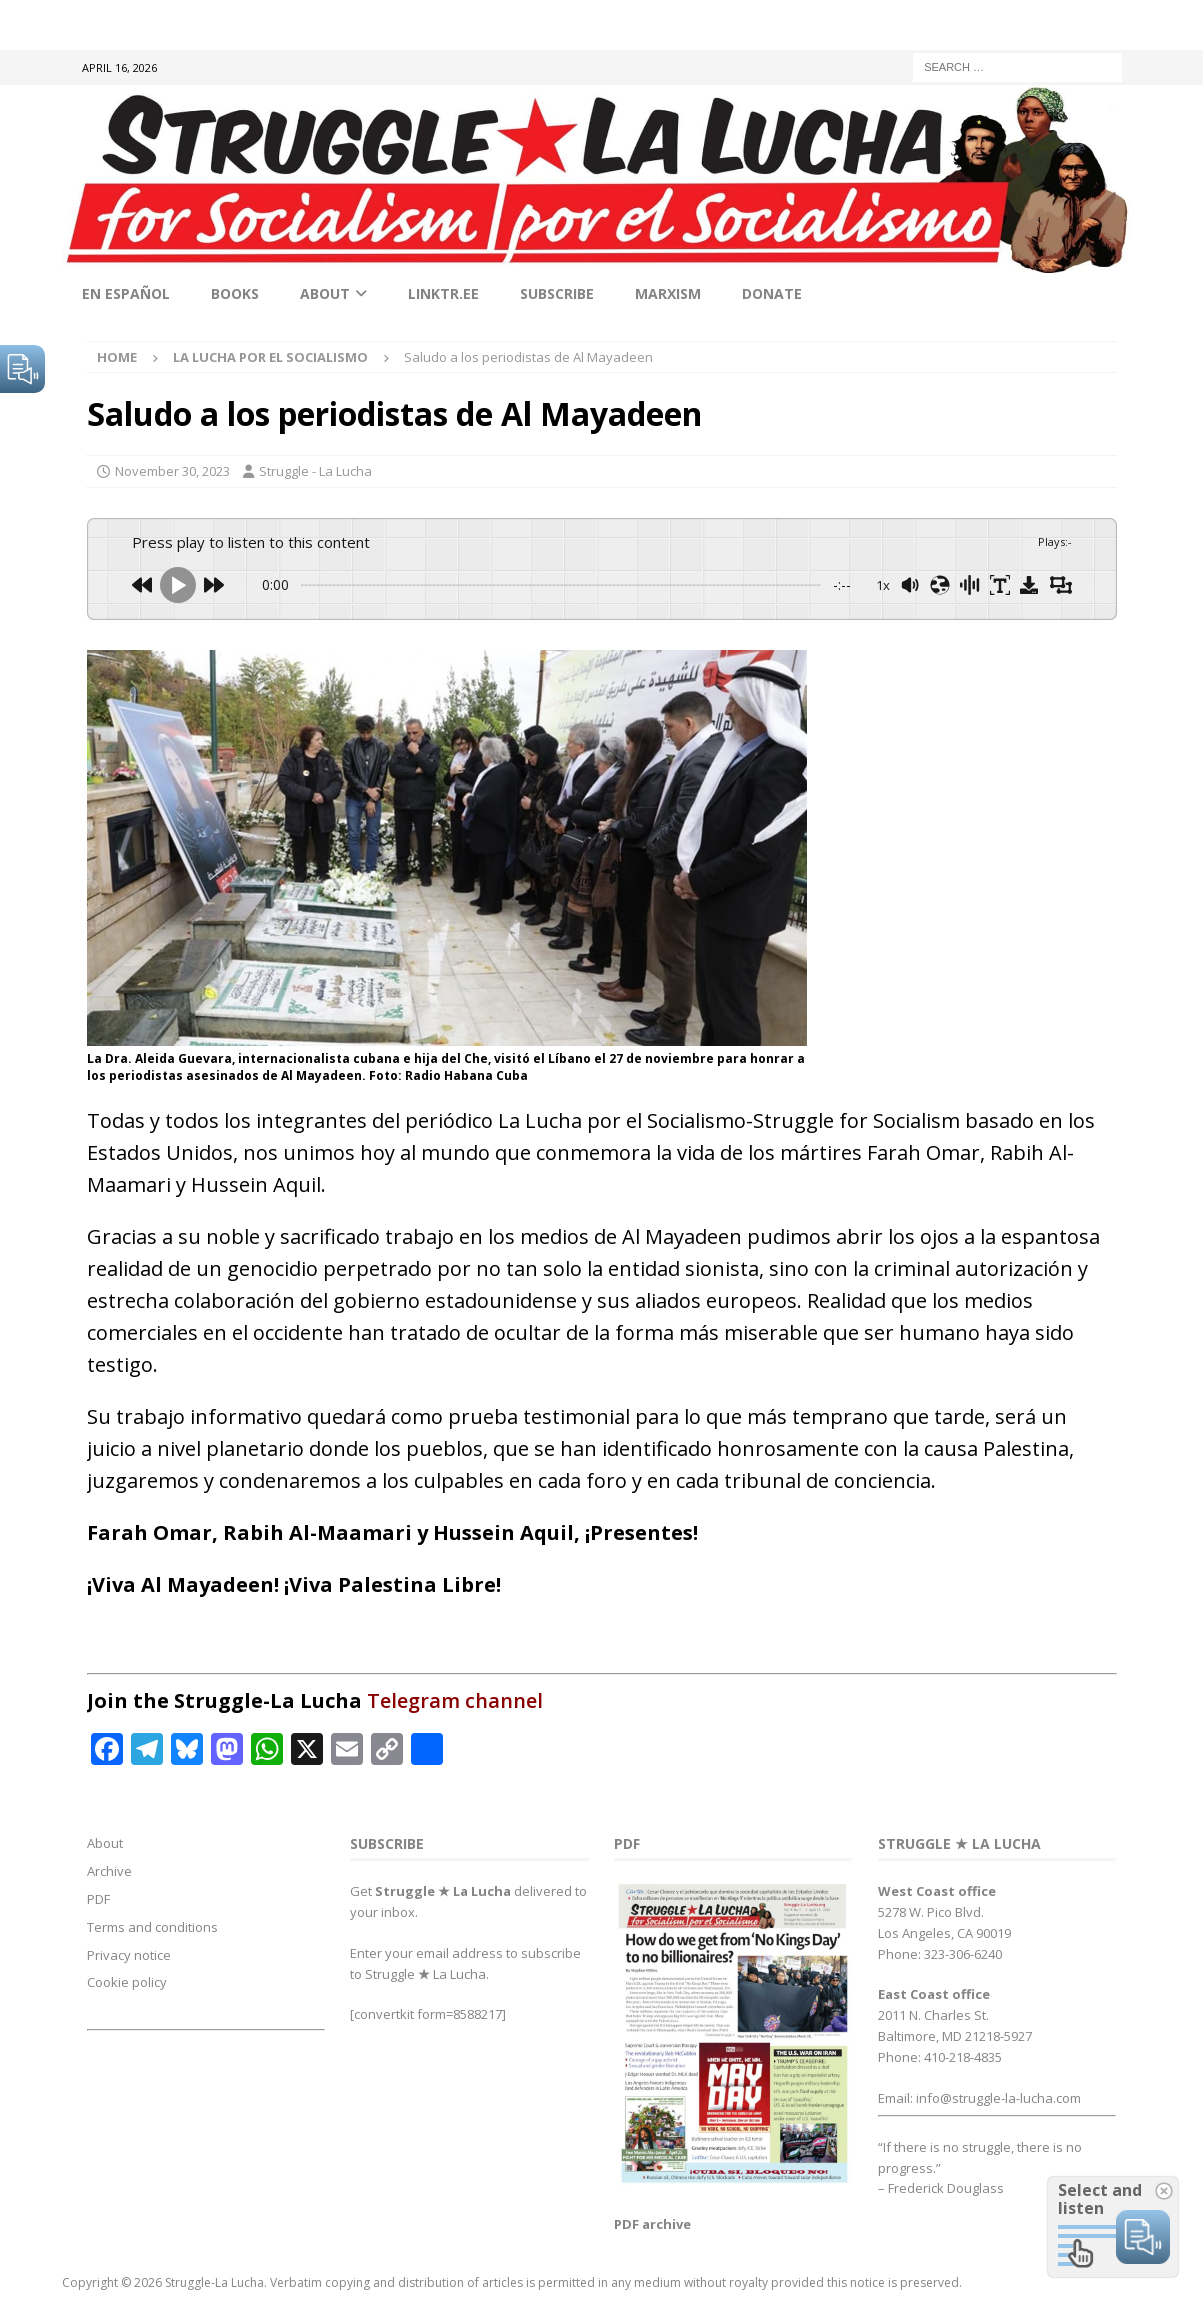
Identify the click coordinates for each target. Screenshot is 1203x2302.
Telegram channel (455, 1700)
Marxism (668, 293)
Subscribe (557, 293)
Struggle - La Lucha (315, 471)
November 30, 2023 (172, 471)
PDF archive (652, 2224)
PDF (98, 1899)
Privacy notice (129, 1955)
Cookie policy (127, 1982)
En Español (126, 293)
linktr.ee (443, 293)
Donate (772, 293)
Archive (109, 1871)
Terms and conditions (152, 1927)
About (325, 293)
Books (235, 293)
